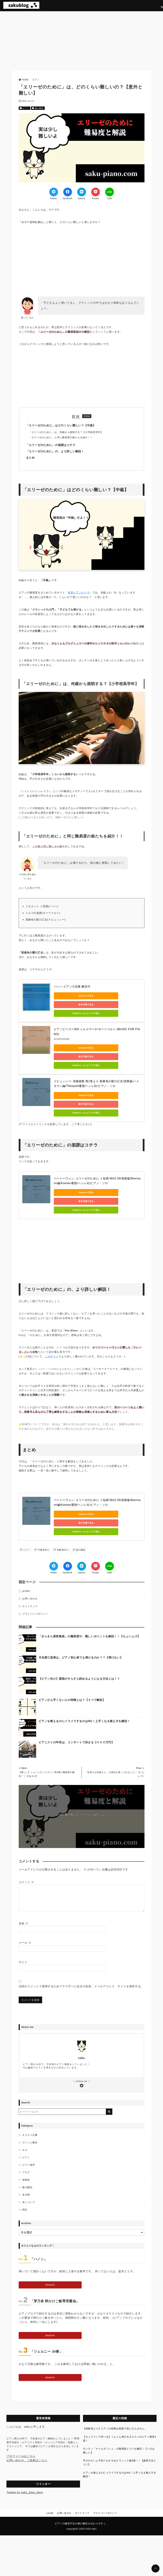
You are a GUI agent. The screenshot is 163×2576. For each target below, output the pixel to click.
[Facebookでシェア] (67, 192)
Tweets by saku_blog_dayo (24, 2449)
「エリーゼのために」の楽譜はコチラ (50, 445)
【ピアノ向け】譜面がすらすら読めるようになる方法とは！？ (79, 1636)
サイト (23, 1919)
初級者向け (63, 1507)
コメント (26, 1839)
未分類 (26, 2152)
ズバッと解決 (30, 2100)
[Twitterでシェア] (53, 192)
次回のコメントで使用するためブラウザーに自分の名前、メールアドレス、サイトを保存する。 (81, 1943)
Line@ (49, 2470)
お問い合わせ (30, 1556)
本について (28, 2159)
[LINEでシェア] (109, 192)
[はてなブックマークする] (81, 192)
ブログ (134, 5)
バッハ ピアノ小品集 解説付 (72, 986)
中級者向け (44, 1507)
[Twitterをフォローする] (81, 2043)
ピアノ (26, 108)
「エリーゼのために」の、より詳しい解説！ (55, 451)
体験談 (145, 5)
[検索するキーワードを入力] (62, 2069)
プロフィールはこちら (20, 2413)
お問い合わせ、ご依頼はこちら (26, 2417)
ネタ (24, 2107)
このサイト (52, 1322)
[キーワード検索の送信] (109, 2069)
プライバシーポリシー (35, 1571)
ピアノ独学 (28, 2122)
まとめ (30, 457)
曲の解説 (39, 108)
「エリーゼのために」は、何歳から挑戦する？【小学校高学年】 (68, 432)
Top (94, 5)
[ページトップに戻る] (155, 2568)
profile (26, 1548)
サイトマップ (30, 1563)
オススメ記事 (30, 2092)
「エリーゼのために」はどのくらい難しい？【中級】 (61, 425)
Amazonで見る (69, 996)
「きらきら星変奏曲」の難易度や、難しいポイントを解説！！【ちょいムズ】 (89, 1593)
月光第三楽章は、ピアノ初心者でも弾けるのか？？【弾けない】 (81, 1615)
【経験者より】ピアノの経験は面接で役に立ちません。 (115, 2386)
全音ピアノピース (79, 592)
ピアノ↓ (123, 5)
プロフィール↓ (107, 5)
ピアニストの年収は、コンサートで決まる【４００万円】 (76, 1699)
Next (24, 1725)
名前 (23, 1881)
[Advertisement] (81, 37)
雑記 (155, 5)
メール (25, 1900)
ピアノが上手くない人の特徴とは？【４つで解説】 (72, 1657)
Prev (139, 1725)
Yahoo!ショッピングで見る (69, 1004)
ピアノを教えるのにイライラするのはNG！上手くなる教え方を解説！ (84, 1678)
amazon (50, 2242)
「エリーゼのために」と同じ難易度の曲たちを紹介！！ (63, 437)
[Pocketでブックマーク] (95, 192)
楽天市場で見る (102, 996)
